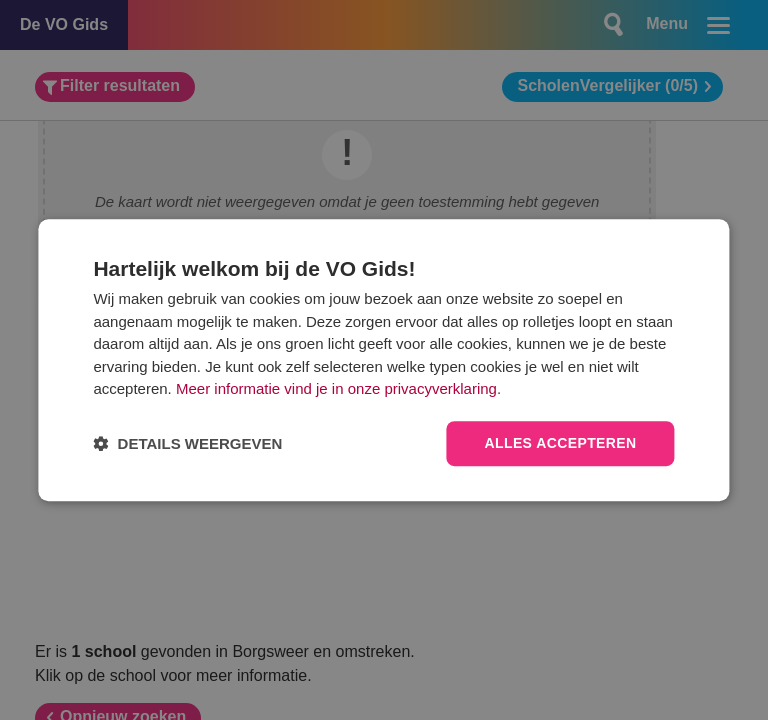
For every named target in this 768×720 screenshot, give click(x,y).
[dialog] (383, 360)
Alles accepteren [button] (560, 443)
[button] (187, 443)
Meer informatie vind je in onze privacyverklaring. (338, 389)
